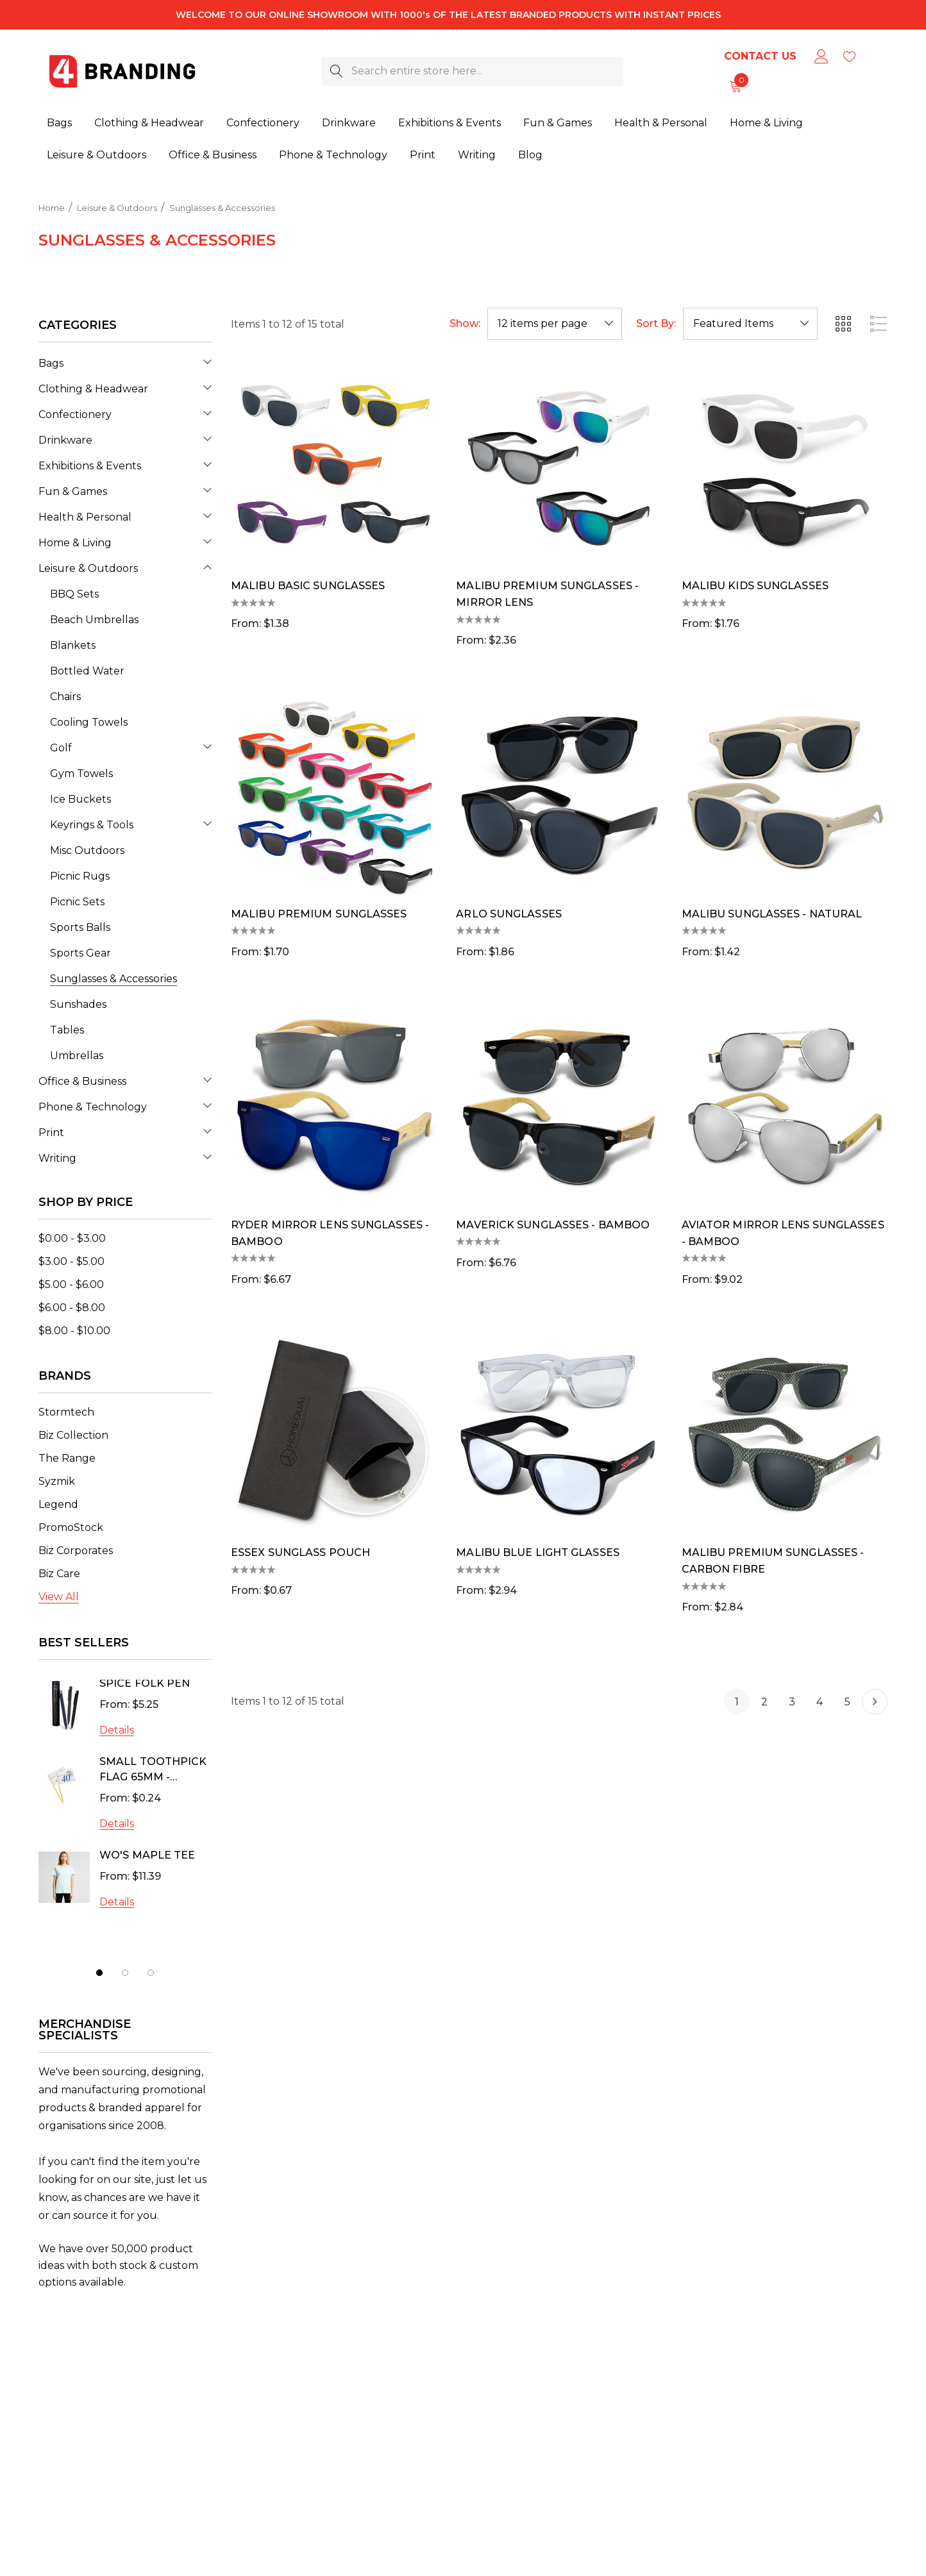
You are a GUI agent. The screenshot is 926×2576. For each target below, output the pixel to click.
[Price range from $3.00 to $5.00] (71, 1261)
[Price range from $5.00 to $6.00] (71, 1284)
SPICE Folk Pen (144, 1683)
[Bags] (59, 124)
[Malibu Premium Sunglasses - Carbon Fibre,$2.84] (785, 1432)
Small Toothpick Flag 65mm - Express (153, 1770)
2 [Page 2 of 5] (764, 1702)
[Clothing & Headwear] (149, 124)
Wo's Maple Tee (147, 1855)
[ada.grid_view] (843, 324)
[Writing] (477, 154)
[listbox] (750, 324)
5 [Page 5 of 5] (847, 1702)
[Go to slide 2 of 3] (125, 1973)
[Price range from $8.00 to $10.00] (74, 1331)
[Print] (422, 154)
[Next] (875, 1701)
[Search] (336, 71)
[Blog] (530, 153)
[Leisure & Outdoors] (96, 155)
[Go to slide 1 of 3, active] (99, 1973)
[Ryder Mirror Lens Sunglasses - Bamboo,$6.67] (334, 1104)
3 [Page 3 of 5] (792, 1702)
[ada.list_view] (879, 324)
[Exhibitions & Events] (449, 124)
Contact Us (760, 56)
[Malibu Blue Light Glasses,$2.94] (559, 1432)
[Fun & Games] (557, 124)
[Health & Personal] (660, 124)
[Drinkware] (349, 124)
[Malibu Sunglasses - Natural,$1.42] (785, 793)
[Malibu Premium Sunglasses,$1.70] (334, 793)
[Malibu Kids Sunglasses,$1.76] (785, 465)
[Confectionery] (262, 124)
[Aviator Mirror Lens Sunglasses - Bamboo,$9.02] (785, 1104)
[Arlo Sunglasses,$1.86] (559, 793)
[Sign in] (820, 56)
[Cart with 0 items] (734, 86)
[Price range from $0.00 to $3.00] (72, 1238)
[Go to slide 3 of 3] (150, 1973)
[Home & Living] (766, 124)
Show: (465, 324)
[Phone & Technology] (333, 155)
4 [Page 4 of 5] (819, 1702)
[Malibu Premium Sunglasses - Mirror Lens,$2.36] (559, 465)
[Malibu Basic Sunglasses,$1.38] (334, 465)
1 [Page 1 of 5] (737, 1702)
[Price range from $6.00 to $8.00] (71, 1307)
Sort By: (656, 324)
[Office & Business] (213, 155)
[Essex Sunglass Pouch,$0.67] (334, 1432)
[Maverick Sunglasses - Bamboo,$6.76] (559, 1104)
